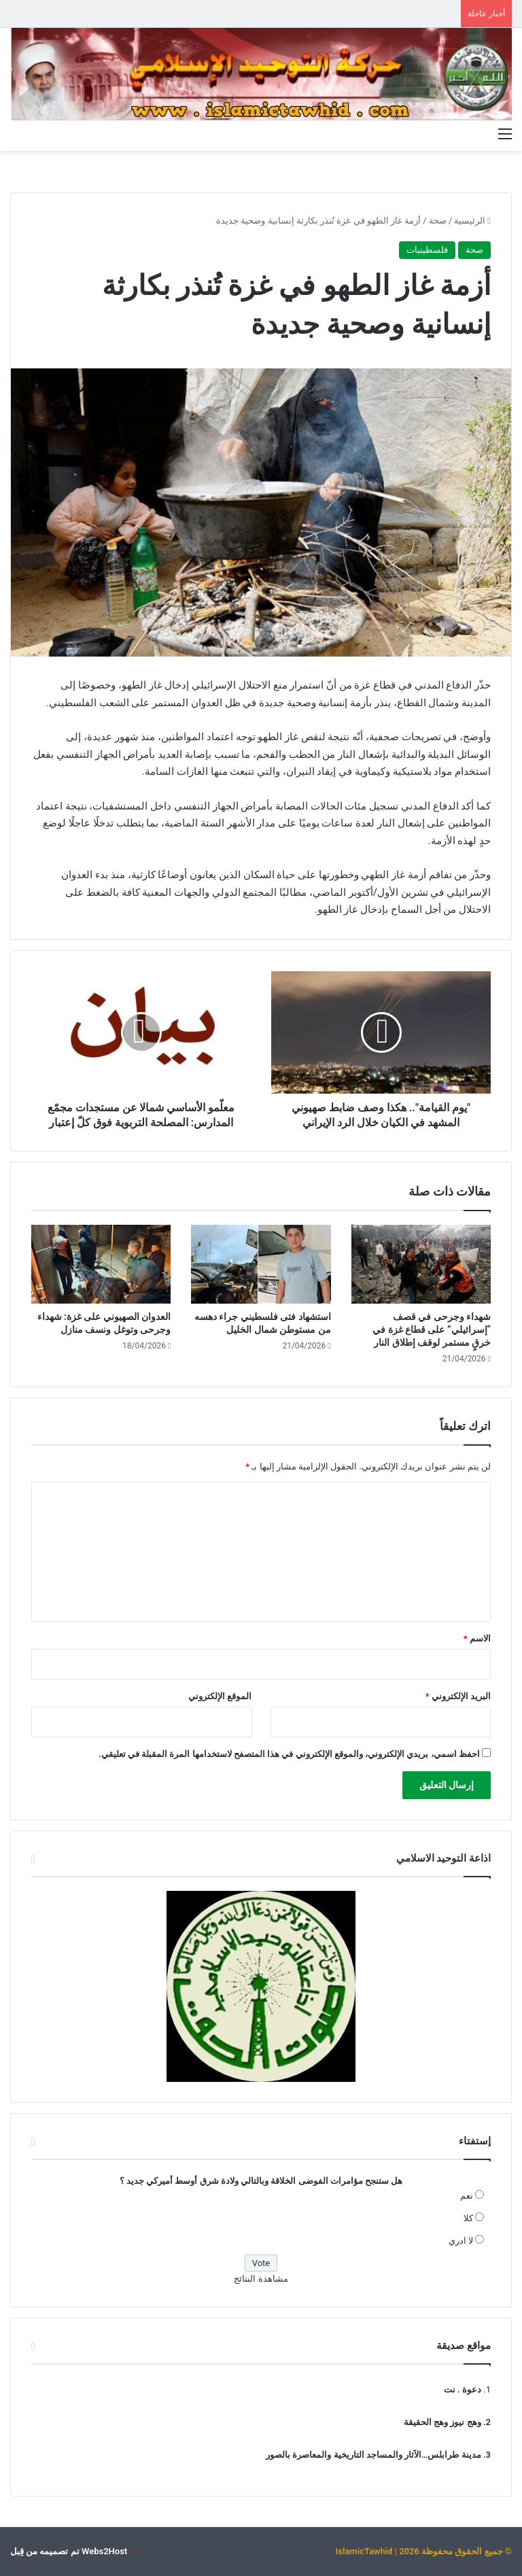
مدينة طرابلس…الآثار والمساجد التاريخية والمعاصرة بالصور (373, 2455)
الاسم (477, 1638)
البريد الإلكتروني (458, 1696)
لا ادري (461, 2240)
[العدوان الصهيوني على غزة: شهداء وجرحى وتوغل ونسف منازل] (101, 1264)
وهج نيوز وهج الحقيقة (442, 2422)
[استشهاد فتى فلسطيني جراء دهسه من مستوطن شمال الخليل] (260, 1264)
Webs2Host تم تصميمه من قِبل (68, 2551)
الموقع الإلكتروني (219, 1696)
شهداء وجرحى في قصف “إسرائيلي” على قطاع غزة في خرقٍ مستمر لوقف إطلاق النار (431, 1329)
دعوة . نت (462, 2389)
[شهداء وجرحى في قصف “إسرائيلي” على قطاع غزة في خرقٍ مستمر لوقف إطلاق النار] (421, 1264)
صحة (438, 220)
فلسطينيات (427, 250)
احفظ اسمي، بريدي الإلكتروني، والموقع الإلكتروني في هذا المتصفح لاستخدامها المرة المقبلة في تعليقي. (289, 1754)
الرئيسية (472, 220)
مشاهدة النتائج (261, 2279)
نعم (466, 2196)
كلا (468, 2218)
